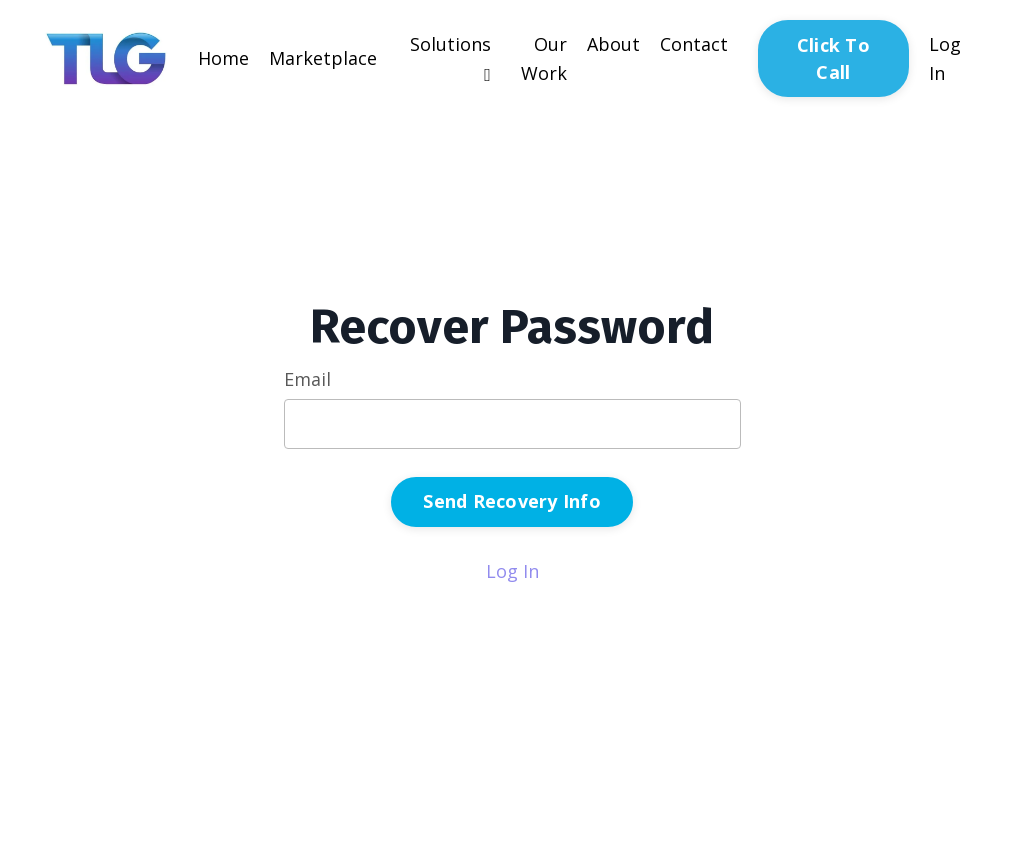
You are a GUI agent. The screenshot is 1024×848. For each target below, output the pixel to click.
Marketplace (323, 58)
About (613, 44)
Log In (512, 571)
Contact (694, 44)
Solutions (450, 58)
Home (223, 58)
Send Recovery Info (512, 501)
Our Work (544, 58)
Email (307, 379)
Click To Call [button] (833, 58)
